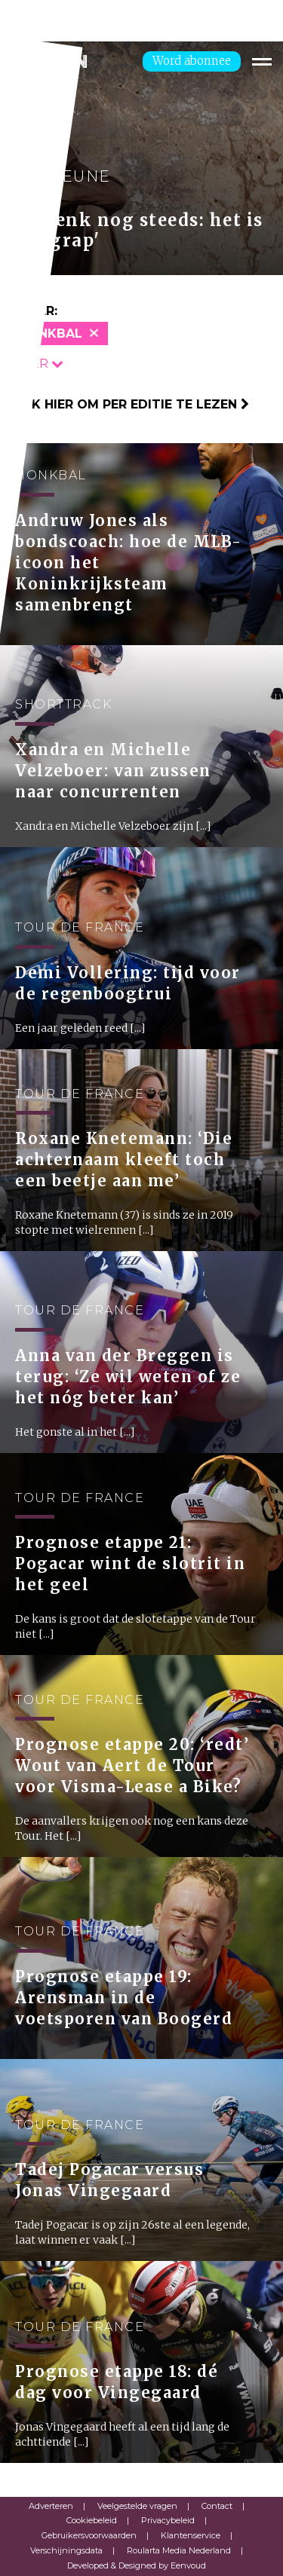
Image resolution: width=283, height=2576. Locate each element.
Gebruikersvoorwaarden (89, 2535)
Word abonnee (191, 61)
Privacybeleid (168, 2520)
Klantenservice (190, 2535)
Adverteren (51, 2506)
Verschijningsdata (66, 2550)
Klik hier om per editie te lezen (130, 404)
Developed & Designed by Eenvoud (136, 2565)
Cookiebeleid (91, 2520)
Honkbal (50, 333)
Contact (216, 2506)
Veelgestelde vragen (137, 2506)
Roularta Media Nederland (179, 2550)
